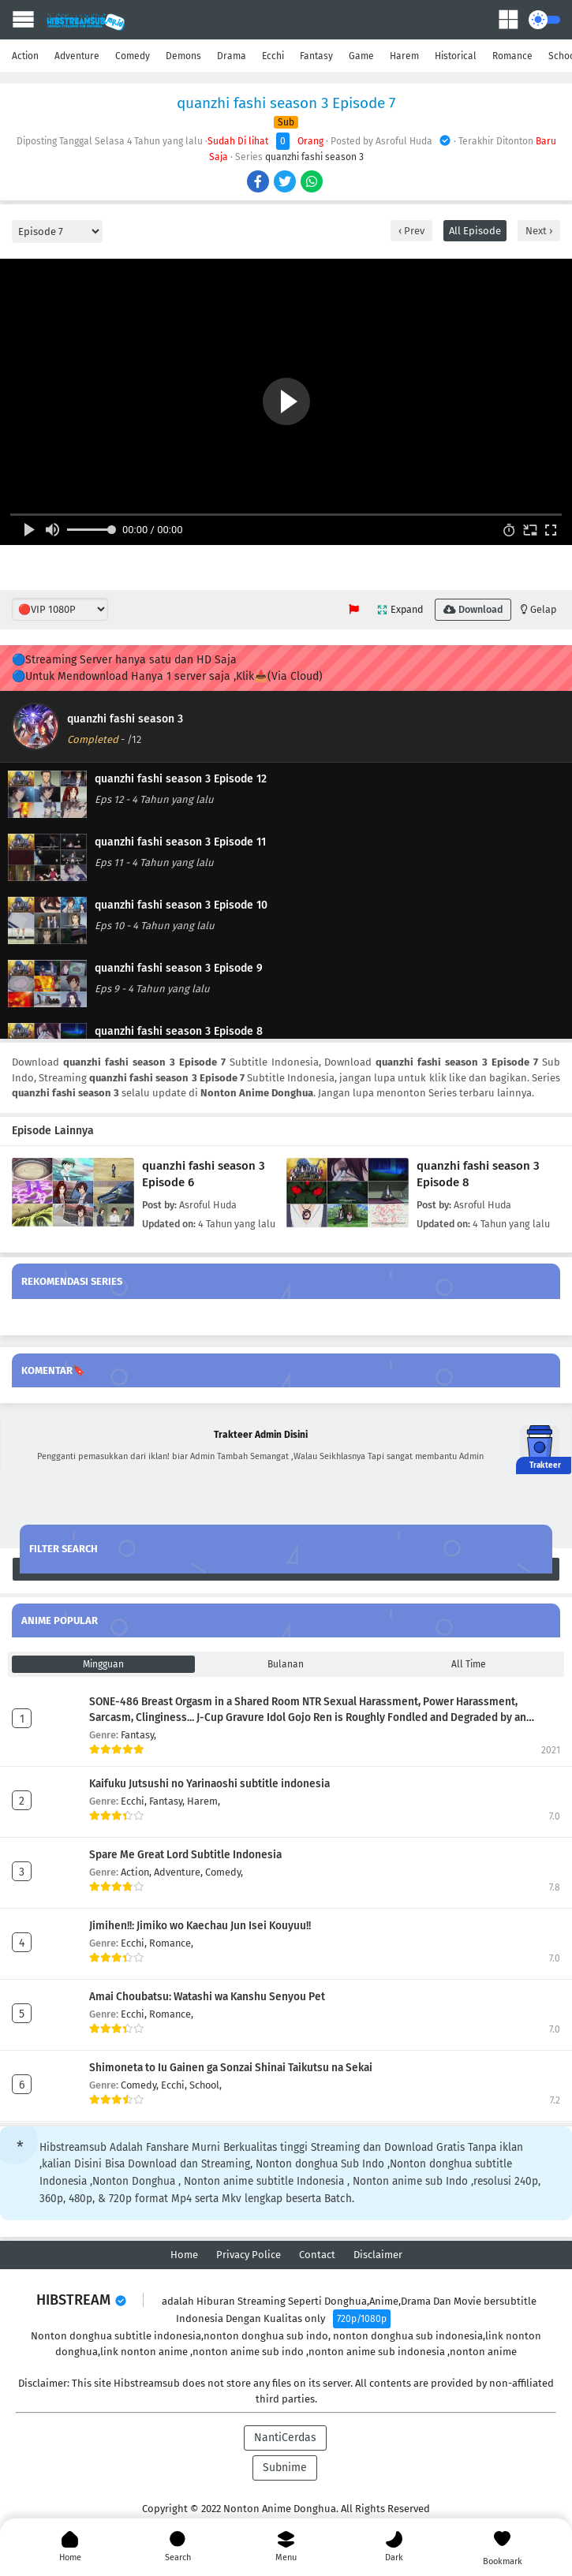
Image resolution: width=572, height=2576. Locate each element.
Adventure (76, 56)
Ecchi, (135, 1801)
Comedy (132, 56)
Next (537, 231)
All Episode (475, 231)
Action (25, 56)
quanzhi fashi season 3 (314, 156)
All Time (468, 1664)
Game (361, 56)
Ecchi (273, 56)
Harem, (203, 1801)
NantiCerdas (285, 2437)
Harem (404, 56)
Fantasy (316, 56)
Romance (512, 56)
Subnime (285, 2467)
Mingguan (103, 1664)
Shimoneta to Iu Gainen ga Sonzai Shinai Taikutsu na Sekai (230, 2067)
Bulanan (285, 1664)
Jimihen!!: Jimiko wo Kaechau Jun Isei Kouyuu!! (200, 1925)
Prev (413, 231)
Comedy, (224, 1872)
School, (205, 2085)
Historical (456, 56)
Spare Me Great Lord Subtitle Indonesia (185, 1854)
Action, (137, 1872)
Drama (231, 56)
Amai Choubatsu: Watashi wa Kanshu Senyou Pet (207, 1996)
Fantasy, (138, 1735)
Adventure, (179, 1872)
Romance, (171, 1943)
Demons (183, 56)
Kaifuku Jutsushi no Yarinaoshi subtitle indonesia (209, 1783)
